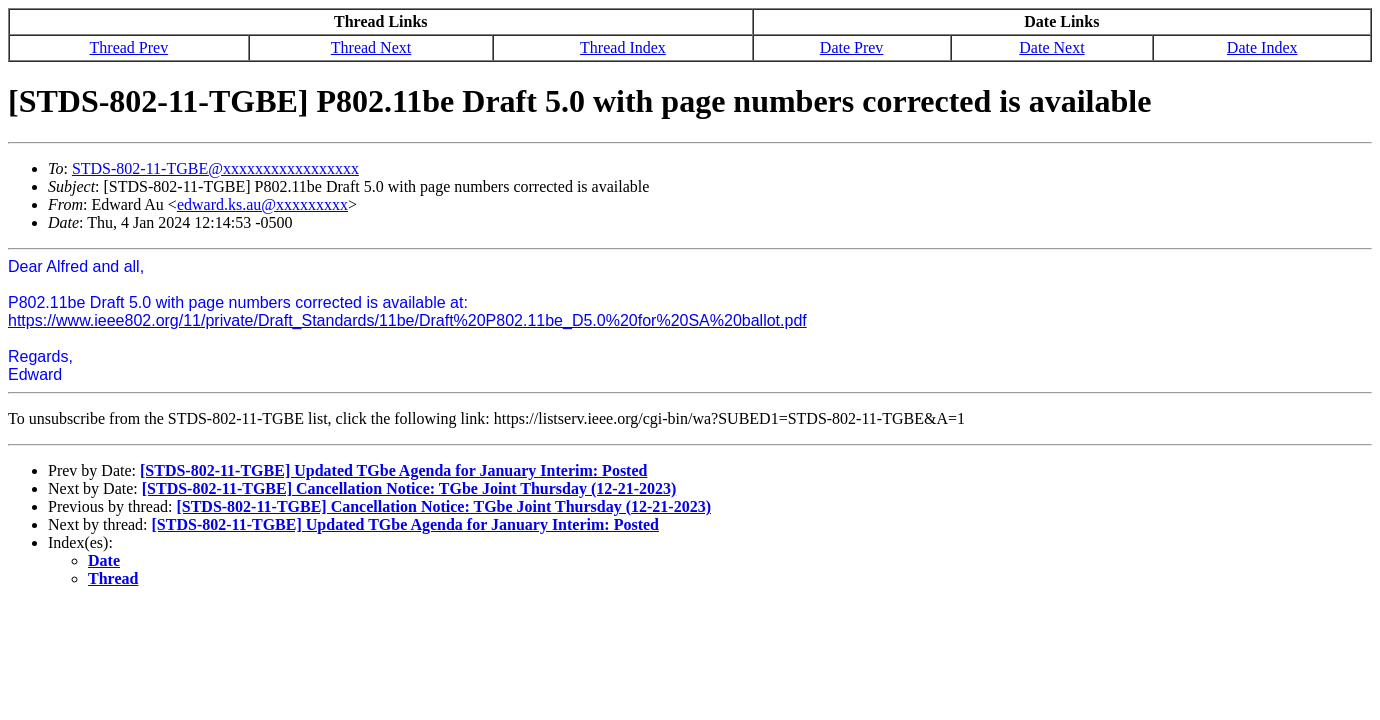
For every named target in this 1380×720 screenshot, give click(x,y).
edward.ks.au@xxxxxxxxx (262, 204)
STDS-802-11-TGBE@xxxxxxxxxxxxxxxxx (215, 168)
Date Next (1051, 47)
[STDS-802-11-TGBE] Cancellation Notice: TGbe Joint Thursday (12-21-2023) (409, 488)
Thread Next (371, 47)
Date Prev (852, 47)
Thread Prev (129, 47)
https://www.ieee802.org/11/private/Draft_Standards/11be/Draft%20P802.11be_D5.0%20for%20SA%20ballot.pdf (407, 320)
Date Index (1262, 47)
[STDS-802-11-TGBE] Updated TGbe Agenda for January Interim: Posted (393, 470)
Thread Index (623, 47)
